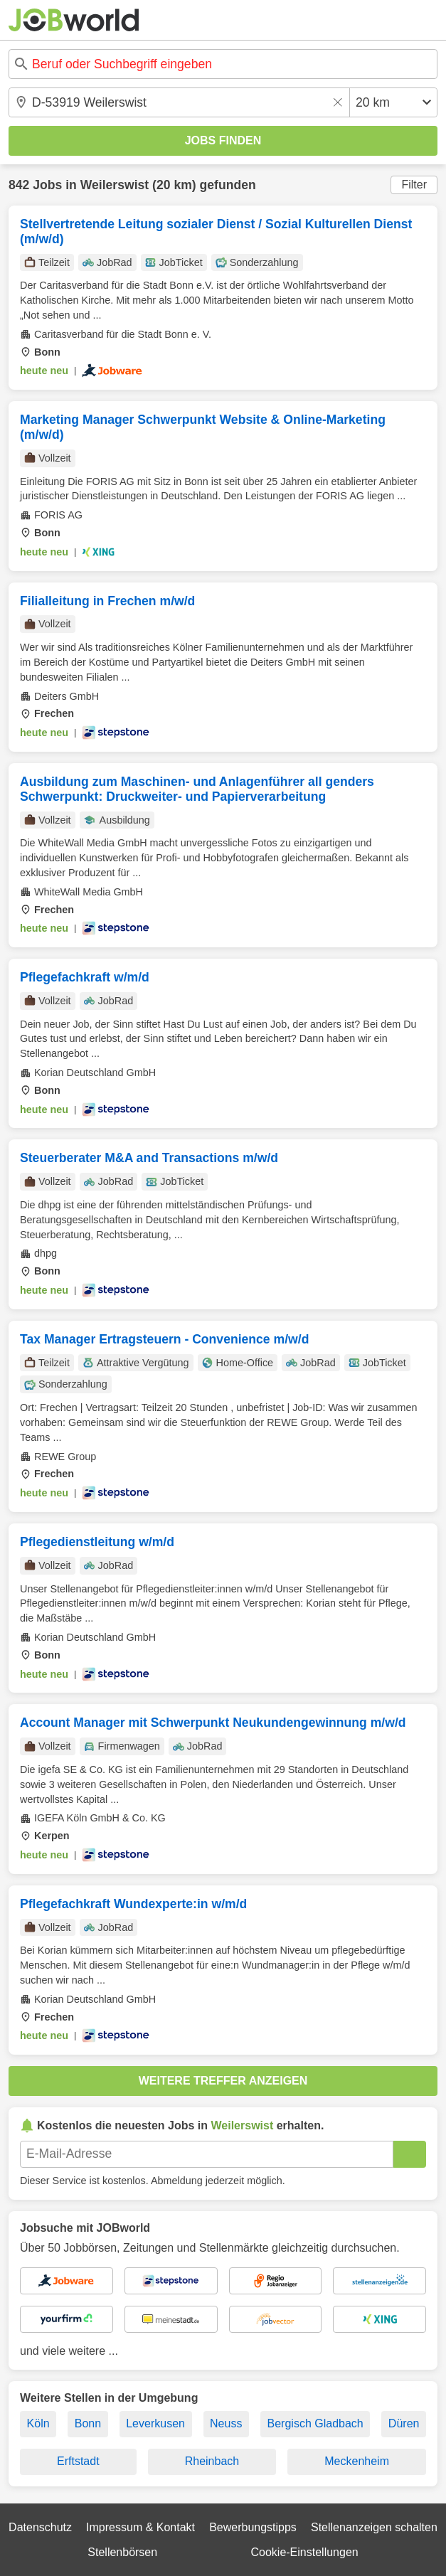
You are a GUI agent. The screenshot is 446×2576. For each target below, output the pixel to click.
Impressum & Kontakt (140, 2527)
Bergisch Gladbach (315, 2423)
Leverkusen (155, 2423)
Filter (414, 185)
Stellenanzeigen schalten (374, 2527)
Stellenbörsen (122, 2552)
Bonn (88, 2423)
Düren (404, 2423)
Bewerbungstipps (253, 2527)
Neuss (226, 2423)
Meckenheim (356, 2461)
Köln (38, 2423)
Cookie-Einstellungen (304, 2552)
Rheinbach (212, 2461)
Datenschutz (40, 2527)
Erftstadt (78, 2461)
